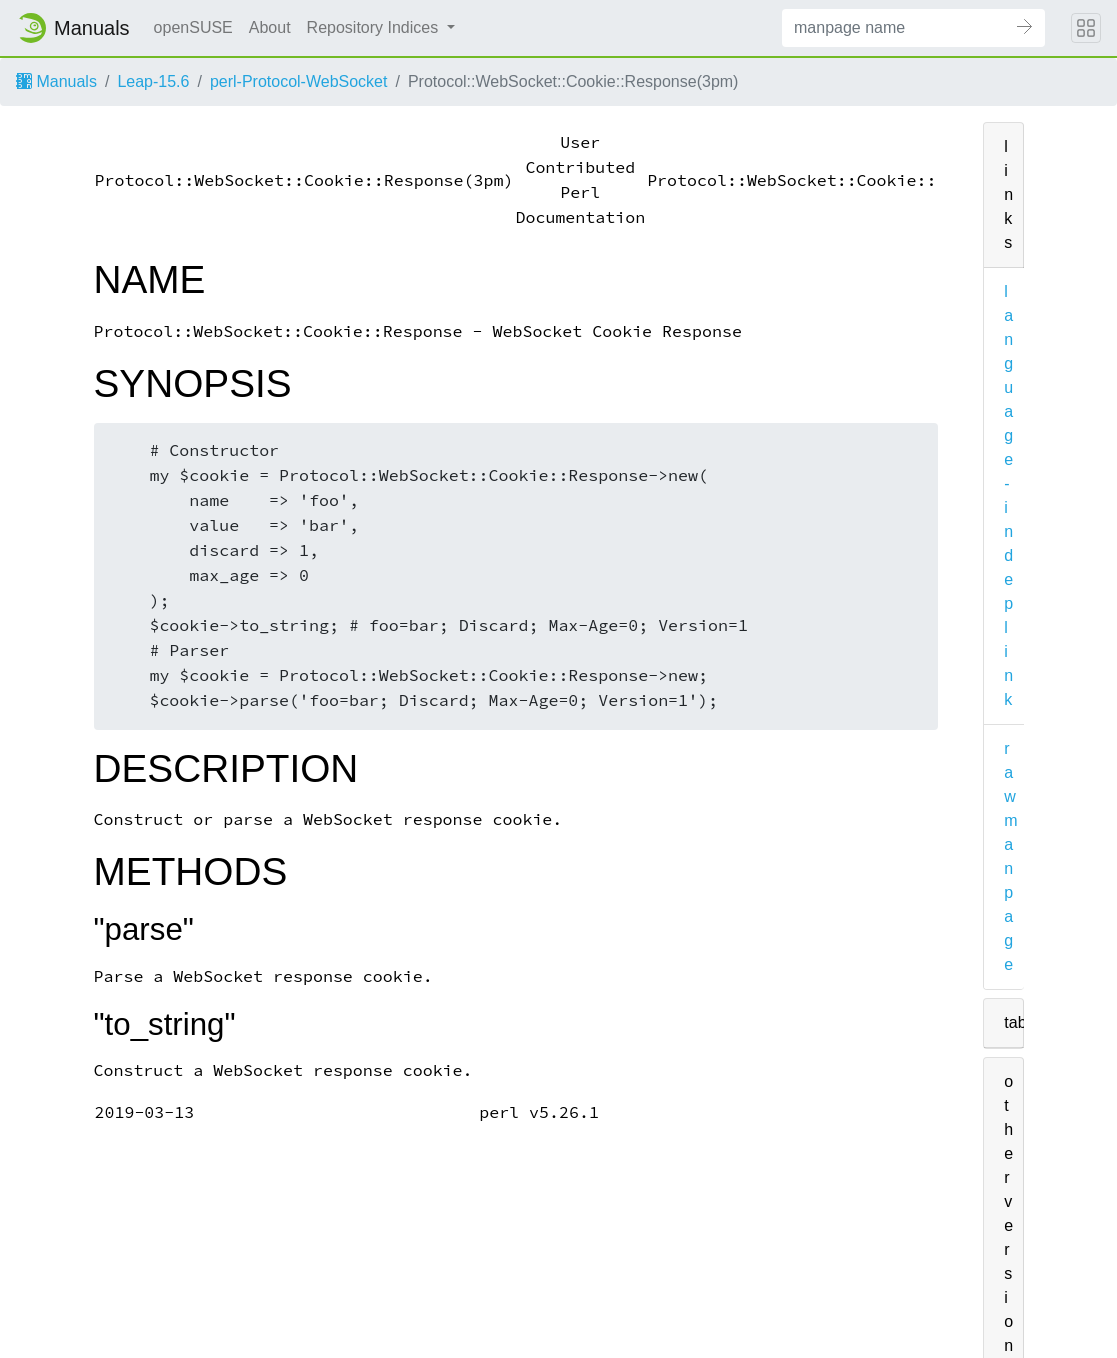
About (270, 27)
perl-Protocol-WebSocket (299, 81)
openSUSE (193, 27)
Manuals (56, 81)
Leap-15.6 (153, 81)
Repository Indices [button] (375, 27)
